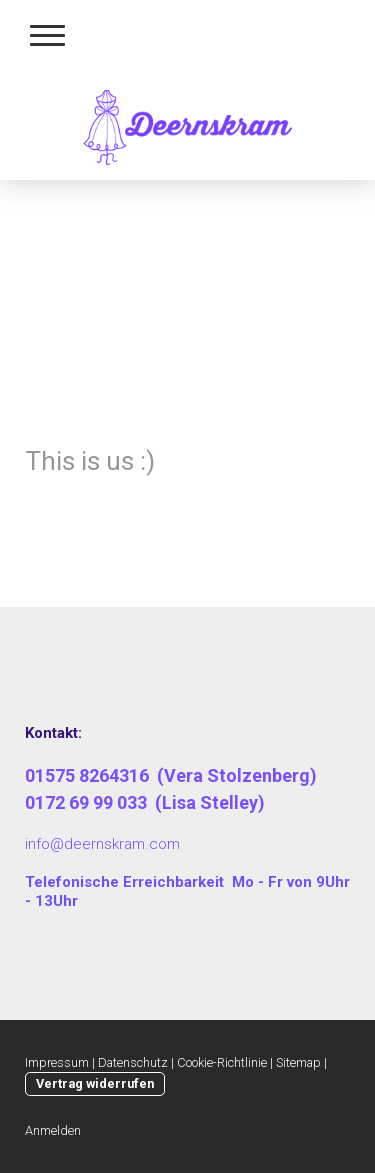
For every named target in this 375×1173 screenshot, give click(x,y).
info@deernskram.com (102, 844)
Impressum (57, 1062)
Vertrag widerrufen (95, 1083)
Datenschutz (133, 1062)
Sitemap (298, 1062)
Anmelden (53, 1130)
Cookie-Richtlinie (222, 1062)
